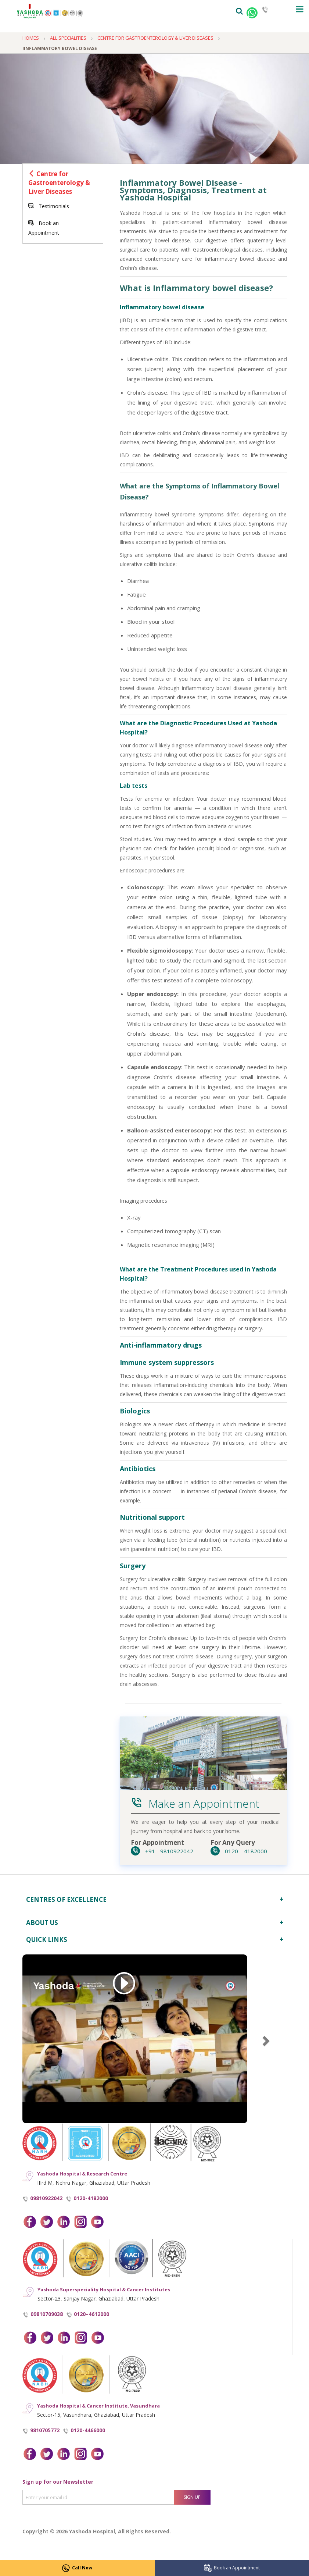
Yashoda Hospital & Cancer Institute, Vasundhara (98, 2405)
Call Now (77, 2568)
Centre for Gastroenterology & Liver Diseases (59, 183)
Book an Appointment (232, 2568)
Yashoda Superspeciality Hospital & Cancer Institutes (103, 2289)
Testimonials (48, 206)
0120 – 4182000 (239, 1851)
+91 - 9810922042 (162, 1851)
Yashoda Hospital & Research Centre (82, 2173)
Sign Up (192, 2497)
